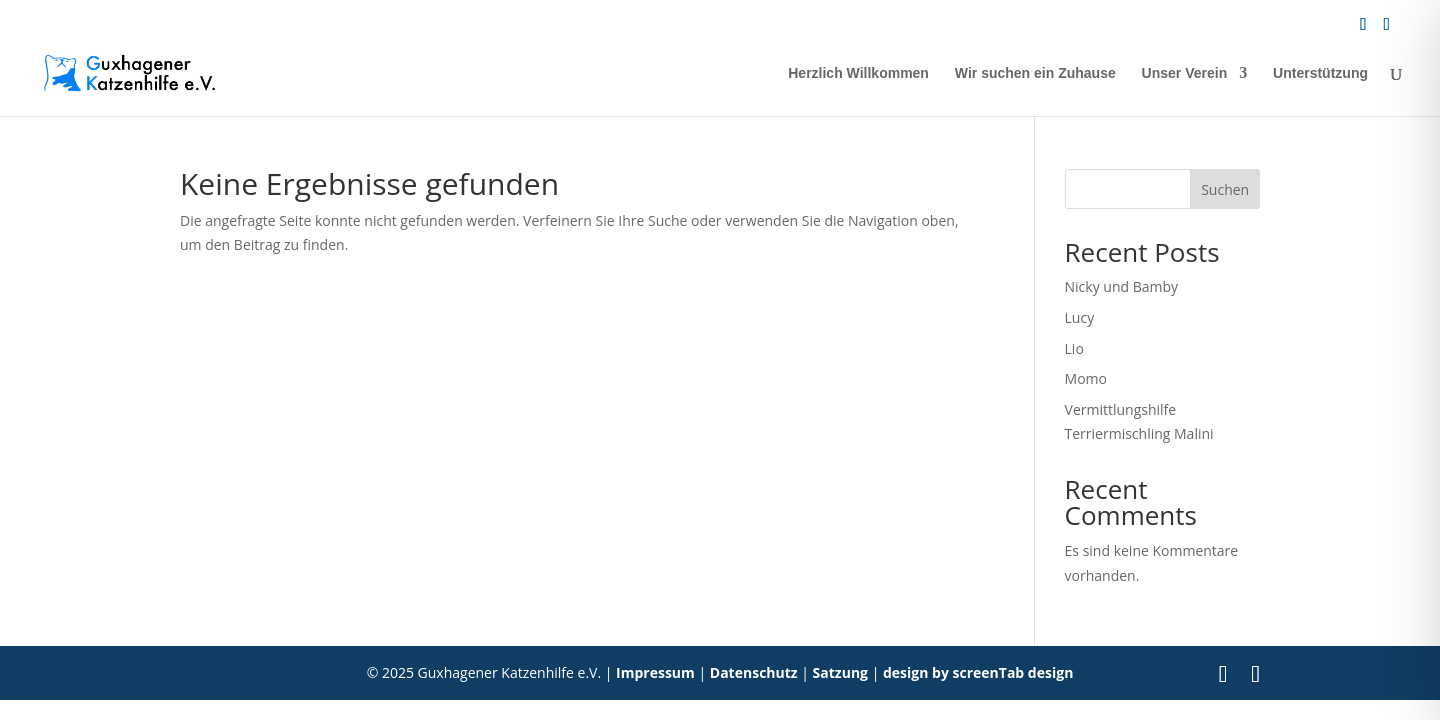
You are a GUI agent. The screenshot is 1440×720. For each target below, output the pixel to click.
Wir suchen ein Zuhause (1035, 73)
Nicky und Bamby (1122, 286)
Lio (1074, 348)
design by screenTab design (978, 672)
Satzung (840, 672)
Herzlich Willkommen (858, 73)
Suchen (1225, 189)
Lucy (1080, 317)
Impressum (655, 672)
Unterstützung (1320, 73)
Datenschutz (754, 672)
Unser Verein (1185, 73)
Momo (1086, 378)
